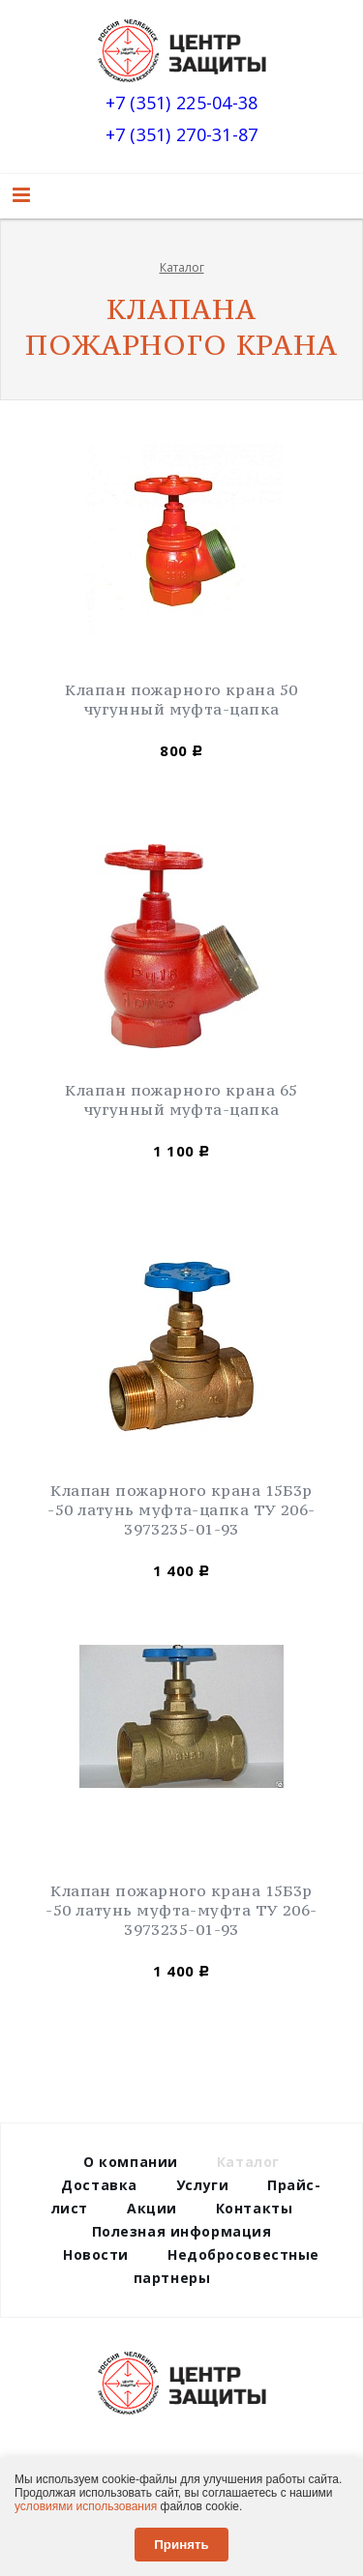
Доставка (98, 2185)
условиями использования (86, 2506)
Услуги (202, 2185)
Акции (152, 2208)
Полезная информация (182, 2231)
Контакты (254, 2208)
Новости (96, 2254)
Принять (181, 2544)
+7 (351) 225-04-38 (182, 104)
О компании (130, 2161)
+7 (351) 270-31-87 (182, 136)
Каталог (182, 267)
